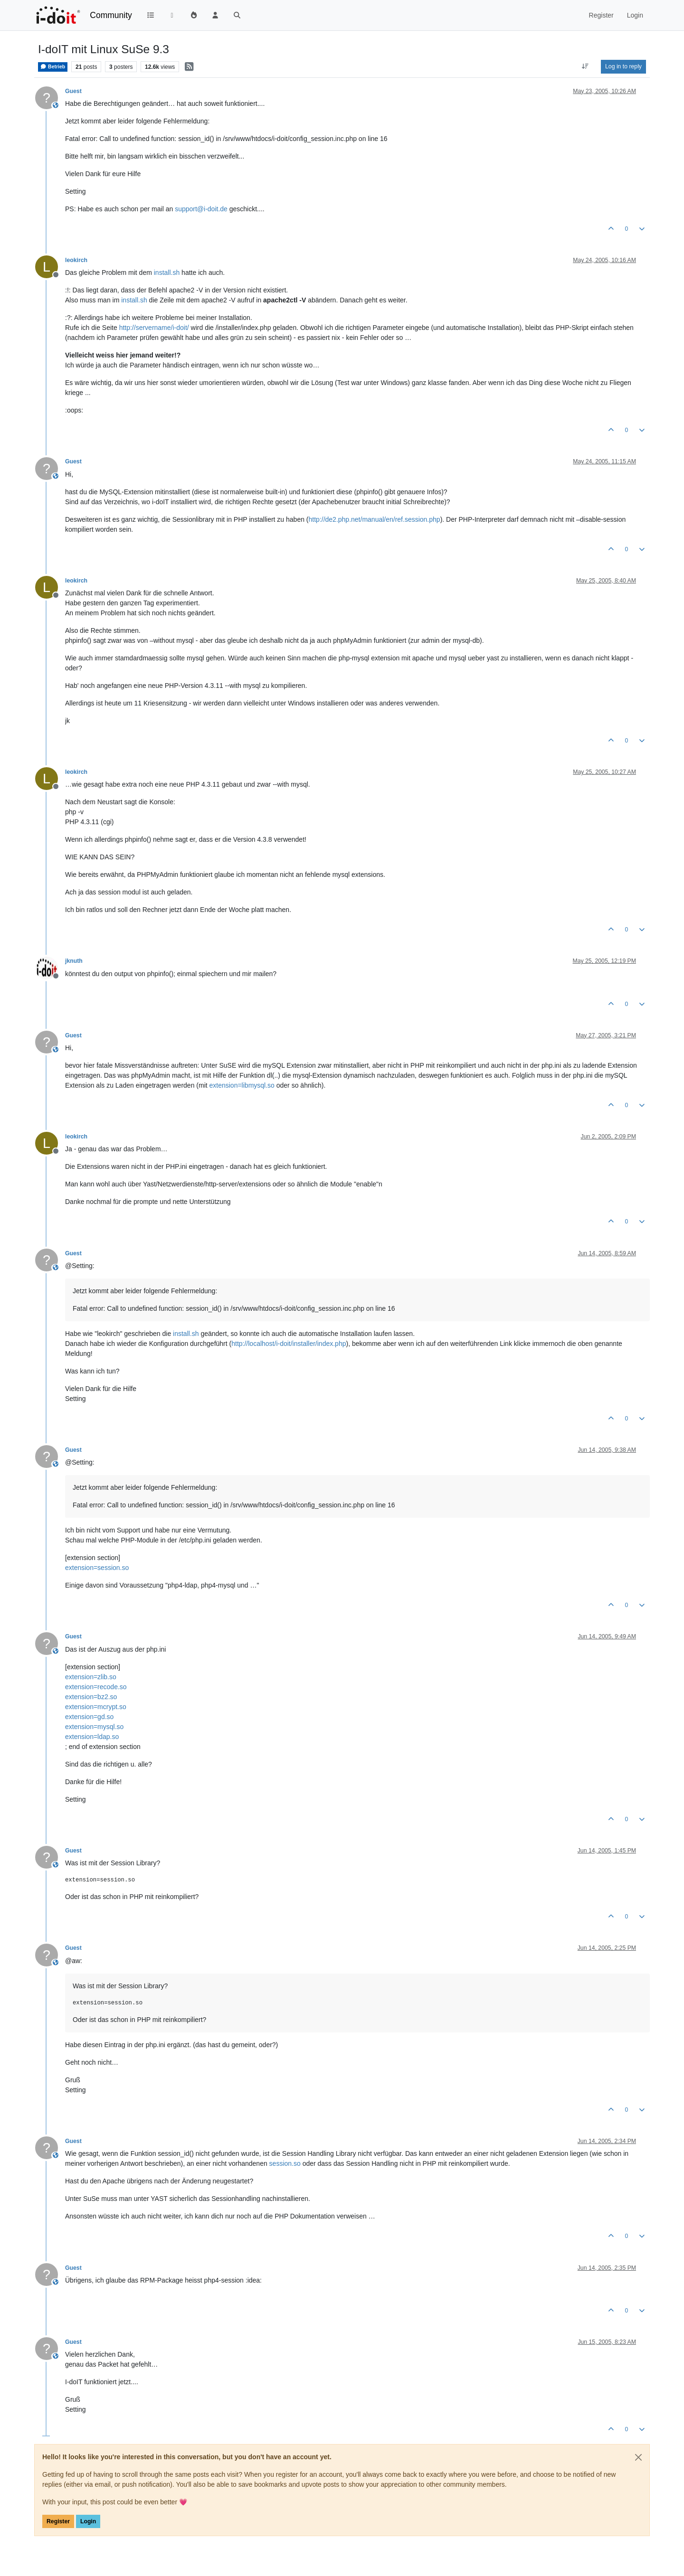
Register (58, 2521)
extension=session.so (97, 1567)
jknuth (74, 961)
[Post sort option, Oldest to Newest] (585, 66)
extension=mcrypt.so (95, 1707)
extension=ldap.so (92, 1736)
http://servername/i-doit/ (154, 327)
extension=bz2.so (91, 1697)
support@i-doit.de (201, 209)
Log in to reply (623, 66)
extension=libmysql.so (242, 1085)
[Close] (638, 2457)
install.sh (167, 272)
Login (88, 2521)
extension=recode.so (96, 1687)
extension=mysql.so (94, 1726)
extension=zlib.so (90, 1677)
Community (111, 15)
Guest (73, 91)
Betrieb (52, 66)
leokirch (76, 260)
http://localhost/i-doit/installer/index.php (288, 1343)
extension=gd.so (89, 1716)
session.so (285, 2163)
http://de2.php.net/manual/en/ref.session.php (374, 519)
